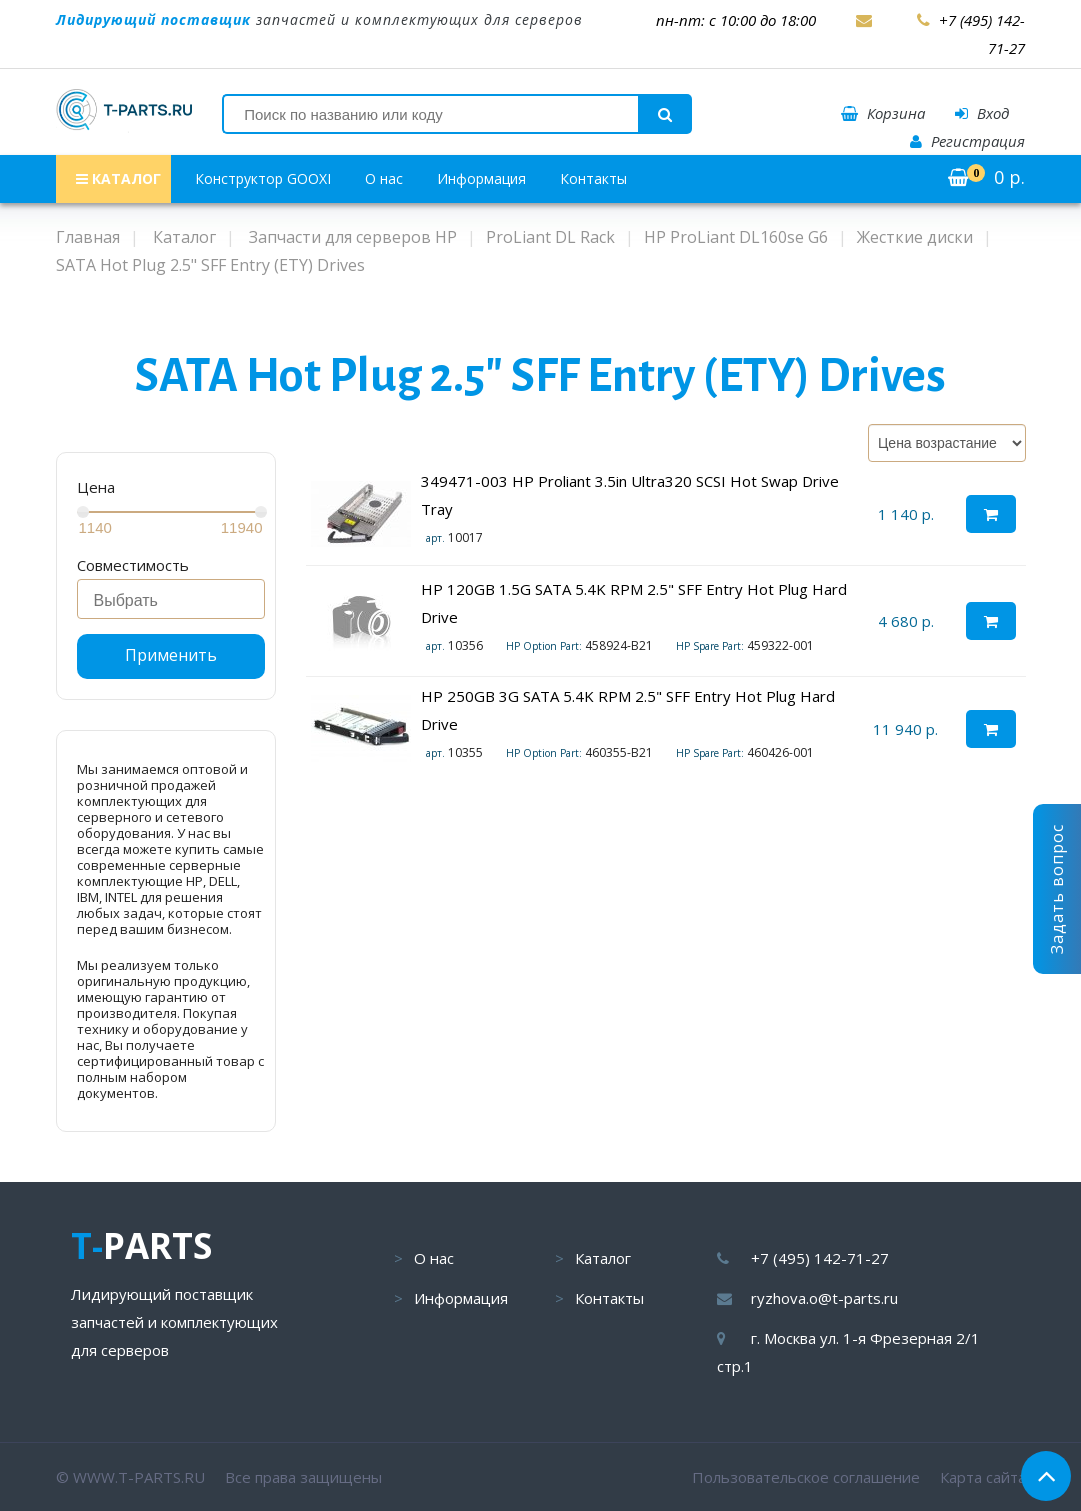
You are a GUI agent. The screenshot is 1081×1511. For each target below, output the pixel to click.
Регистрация (967, 141)
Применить (171, 655)
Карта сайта (983, 1477)
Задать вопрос (1057, 889)
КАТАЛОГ (118, 178)
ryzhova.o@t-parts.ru (824, 1298)
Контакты (593, 178)
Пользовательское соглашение (806, 1477)
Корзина (883, 113)
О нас (384, 178)
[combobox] (171, 599)
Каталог (603, 1258)
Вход (982, 113)
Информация (481, 178)
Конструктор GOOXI (263, 178)
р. (986, 177)
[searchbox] (176, 601)
